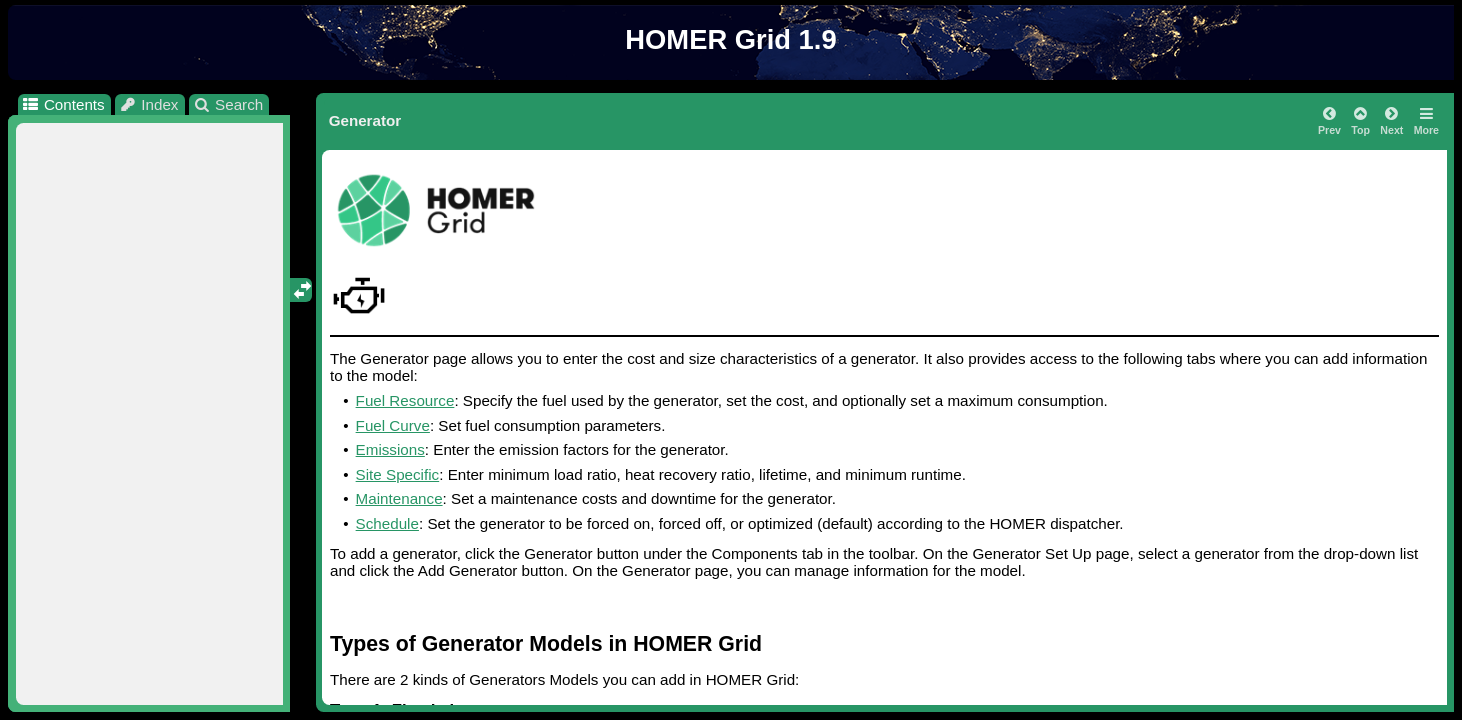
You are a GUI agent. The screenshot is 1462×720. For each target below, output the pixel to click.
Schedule (387, 523)
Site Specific (398, 474)
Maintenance (399, 498)
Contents (62, 104)
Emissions (390, 449)
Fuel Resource (405, 400)
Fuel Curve (393, 425)
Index (149, 104)
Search (228, 104)
